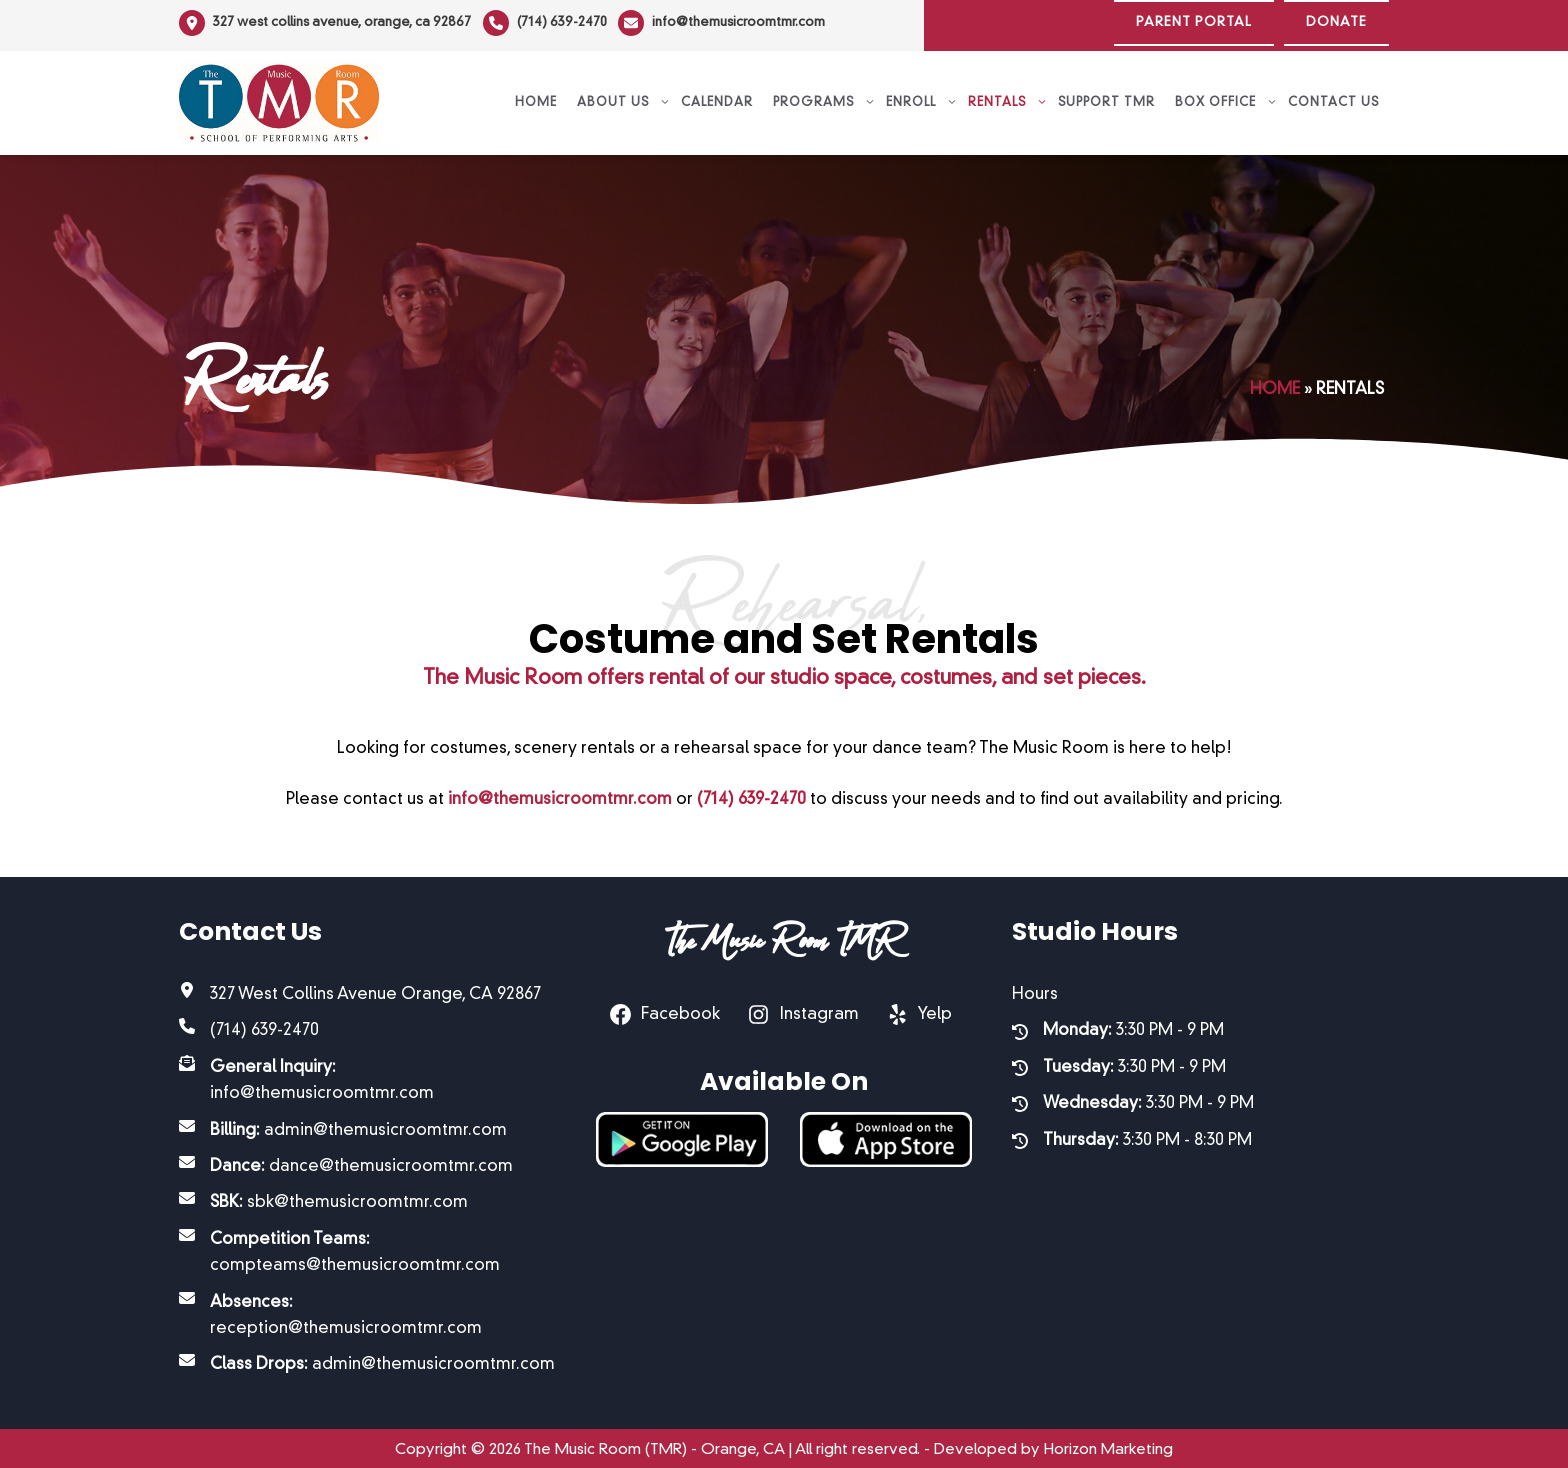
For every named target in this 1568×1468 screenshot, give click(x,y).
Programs (824, 98)
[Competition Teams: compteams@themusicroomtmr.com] (367, 1248)
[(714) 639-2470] (548, 23)
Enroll (922, 98)
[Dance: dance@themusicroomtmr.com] (346, 1162)
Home (536, 98)
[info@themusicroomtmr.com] (728, 23)
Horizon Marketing (1108, 1445)
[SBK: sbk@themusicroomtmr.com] (323, 1198)
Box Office (1226, 98)
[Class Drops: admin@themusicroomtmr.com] (367, 1360)
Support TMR (1106, 98)
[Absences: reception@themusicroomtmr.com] (367, 1310)
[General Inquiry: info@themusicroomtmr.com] (367, 1076)
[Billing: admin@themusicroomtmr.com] (343, 1125)
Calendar (717, 98)
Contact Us (1333, 98)
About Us (624, 98)
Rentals (1008, 98)
